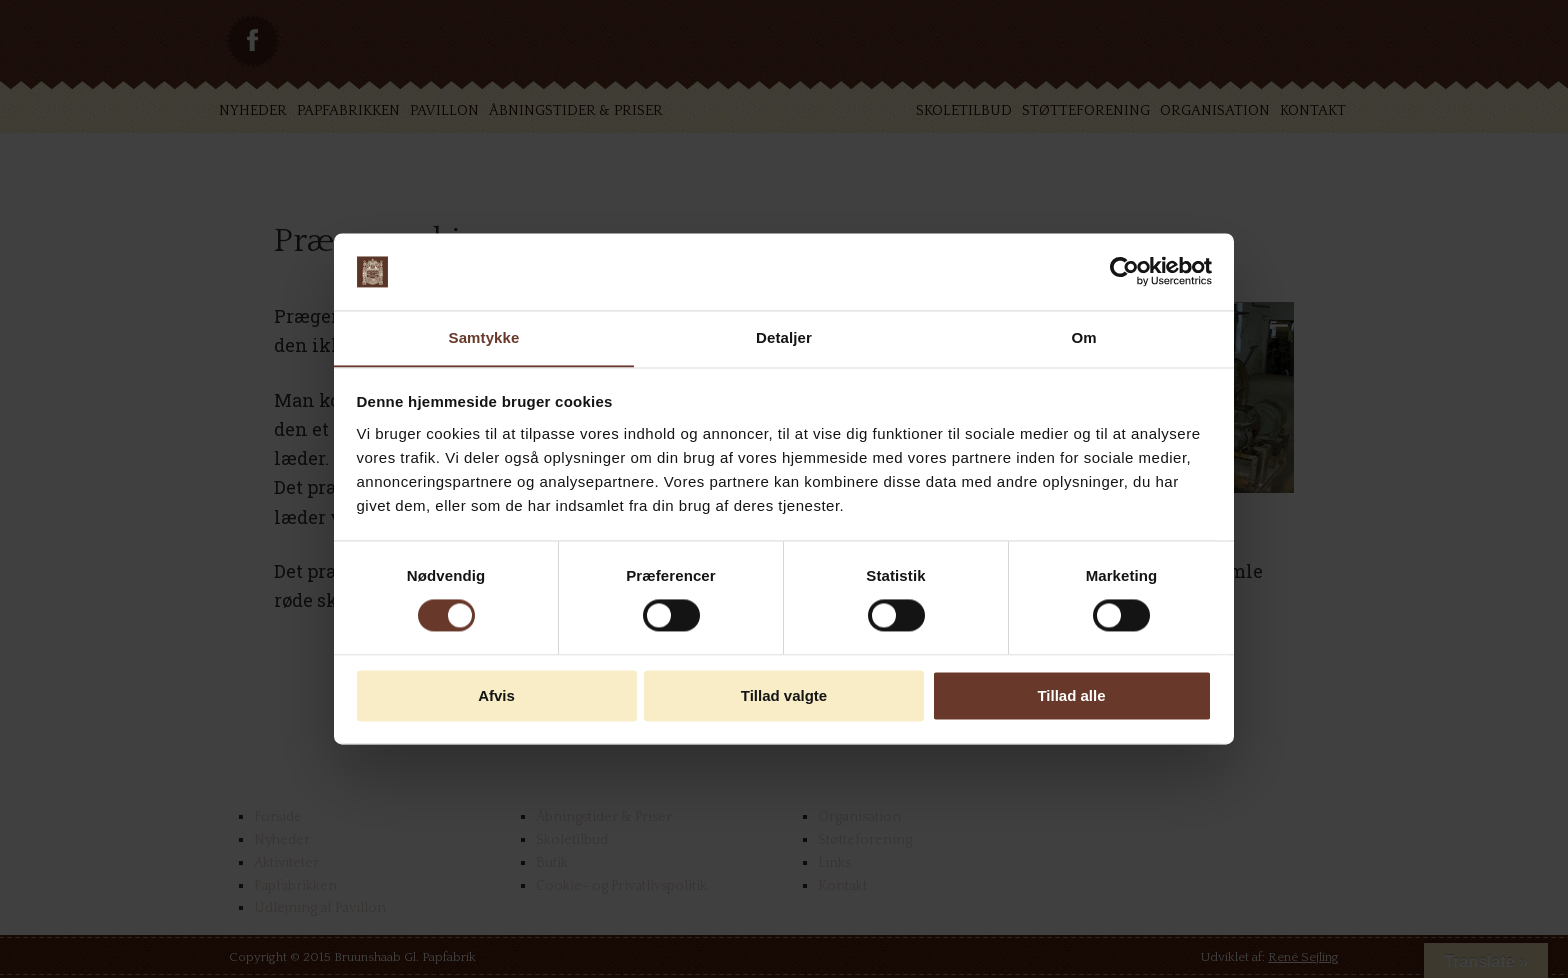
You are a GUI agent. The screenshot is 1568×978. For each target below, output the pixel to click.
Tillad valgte (784, 696)
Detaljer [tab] (784, 337)
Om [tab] (1083, 337)
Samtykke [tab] (484, 337)
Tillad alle (1071, 696)
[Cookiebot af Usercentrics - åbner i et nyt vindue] (1124, 271)
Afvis (496, 696)
